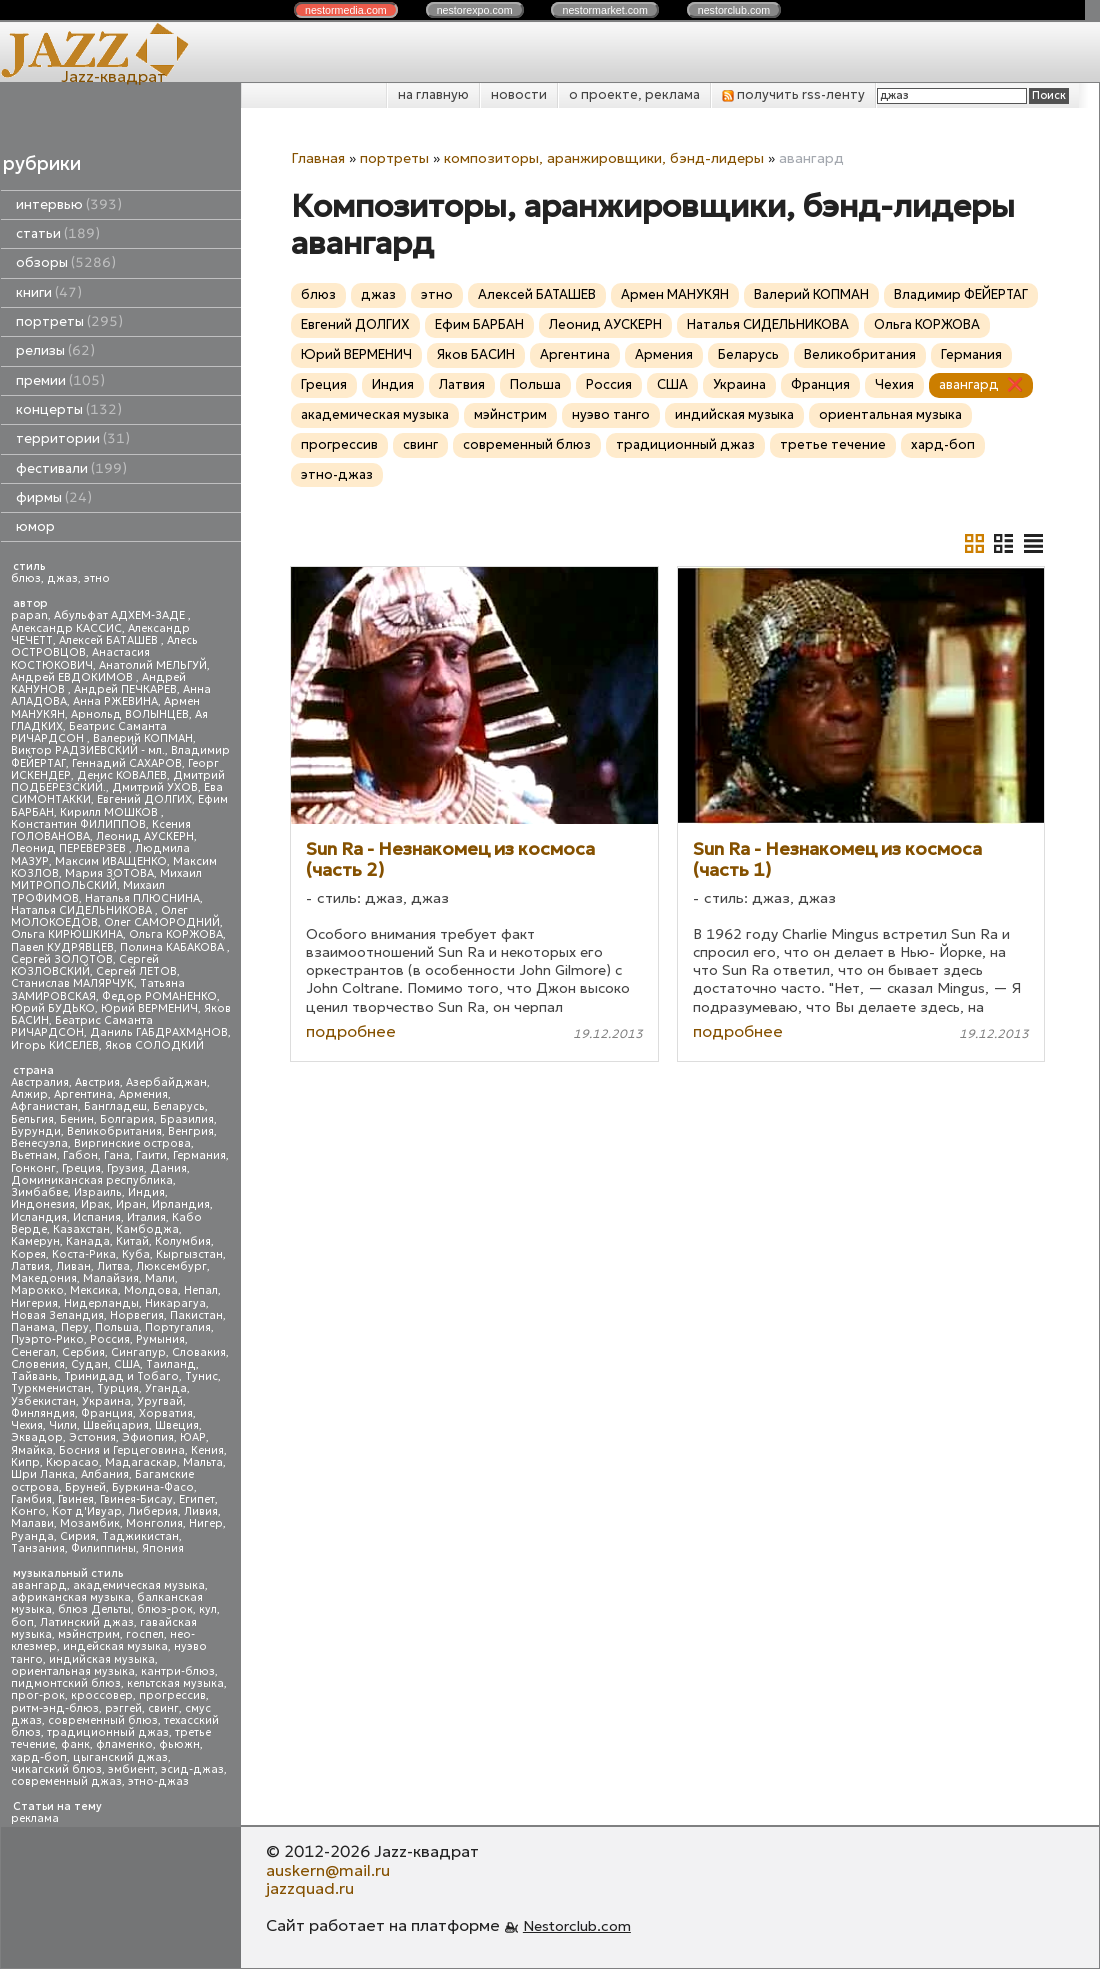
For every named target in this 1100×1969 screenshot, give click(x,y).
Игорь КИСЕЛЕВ (55, 1045)
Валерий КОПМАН (143, 738)
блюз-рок (165, 1609)
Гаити (151, 1155)
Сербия (83, 1352)
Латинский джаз (87, 1622)
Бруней (85, 1487)
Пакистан (196, 1315)
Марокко (37, 1290)
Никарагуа (175, 1303)
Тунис (201, 1376)
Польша (117, 1327)
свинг (163, 1708)
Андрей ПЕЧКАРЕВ (125, 689)
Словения (38, 1364)
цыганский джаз (120, 1757)
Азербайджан (166, 1082)
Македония (44, 1278)
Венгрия (191, 1131)
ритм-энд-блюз (55, 1708)
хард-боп (39, 1757)
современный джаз (66, 1781)
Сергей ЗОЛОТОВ (62, 959)
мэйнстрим (89, 1634)
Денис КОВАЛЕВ (122, 775)
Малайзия (111, 1278)
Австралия (40, 1082)
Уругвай (160, 1401)
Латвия (30, 1266)
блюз (26, 578)
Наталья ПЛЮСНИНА (142, 898)
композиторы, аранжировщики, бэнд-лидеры (604, 158)
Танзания (38, 1548)
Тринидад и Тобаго (121, 1376)
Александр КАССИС (66, 628)
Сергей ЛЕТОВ (136, 971)
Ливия (201, 1511)
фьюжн (179, 1744)
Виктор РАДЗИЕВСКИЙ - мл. (88, 750)
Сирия (78, 1536)
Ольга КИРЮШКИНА (67, 934)
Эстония (92, 1437)
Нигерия (34, 1303)
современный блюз (103, 1720)
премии (60, 380)
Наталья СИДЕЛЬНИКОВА (83, 910)
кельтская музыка (175, 1683)
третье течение (833, 444)
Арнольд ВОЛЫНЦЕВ (130, 714)
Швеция (177, 1425)
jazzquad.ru (310, 1888)
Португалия (178, 1327)
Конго (28, 1511)
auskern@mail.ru (328, 1870)
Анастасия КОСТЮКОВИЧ (80, 658)
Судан (89, 1364)
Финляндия (43, 1413)
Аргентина (83, 1094)
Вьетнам (34, 1155)
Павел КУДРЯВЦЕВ (62, 947)
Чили (63, 1425)
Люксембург (171, 1266)
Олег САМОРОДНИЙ (162, 922)
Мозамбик (90, 1523)
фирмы (54, 497)
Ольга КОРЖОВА (176, 934)
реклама (35, 1818)
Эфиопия (148, 1437)
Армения (143, 1094)
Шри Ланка (43, 1474)
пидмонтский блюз (66, 1683)
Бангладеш (115, 1106)
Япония (163, 1548)
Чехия (27, 1425)
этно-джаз (158, 1781)
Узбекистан (43, 1401)
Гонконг (33, 1168)
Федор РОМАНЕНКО (159, 996)
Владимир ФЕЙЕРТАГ (961, 294)
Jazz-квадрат (113, 76)
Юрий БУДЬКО (53, 1008)
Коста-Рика (84, 1254)
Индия (146, 1192)
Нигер (206, 1523)
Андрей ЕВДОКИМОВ (73, 677)
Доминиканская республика (92, 1180)
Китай (132, 1241)
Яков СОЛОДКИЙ (154, 1045)
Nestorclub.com (577, 1926)
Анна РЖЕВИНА (115, 701)
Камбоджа (147, 1229)
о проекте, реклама (634, 94)
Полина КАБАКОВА (173, 947)
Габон (80, 1155)
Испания (97, 1217)
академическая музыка (139, 1585)
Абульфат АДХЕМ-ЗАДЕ (121, 615)
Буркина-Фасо (153, 1487)
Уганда (166, 1388)
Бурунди (36, 1131)
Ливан (73, 1266)
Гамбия (31, 1499)
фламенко (124, 1744)
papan (29, 615)
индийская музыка (102, 1659)
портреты (69, 321)
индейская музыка (115, 1646)
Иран (131, 1204)
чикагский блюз (56, 1769)
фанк (75, 1744)
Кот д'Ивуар (87, 1511)
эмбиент (131, 1769)
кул (208, 1609)
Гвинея (76, 1499)
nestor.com (346, 10)
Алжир (29, 1094)
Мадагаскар (141, 1462)
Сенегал (33, 1352)
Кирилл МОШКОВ (110, 812)
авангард (39, 1585)
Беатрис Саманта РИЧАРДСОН (89, 732)
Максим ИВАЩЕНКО (111, 861)
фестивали (71, 468)
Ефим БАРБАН (479, 324)
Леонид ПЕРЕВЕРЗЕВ (70, 848)
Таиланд (171, 1364)
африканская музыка (71, 1597)
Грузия (125, 1168)
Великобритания (114, 1131)
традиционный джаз (108, 1732)
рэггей (123, 1708)
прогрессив (172, 1695)
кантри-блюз (178, 1671)
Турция (118, 1388)
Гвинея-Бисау (136, 1499)
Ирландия (181, 1204)
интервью (69, 204)
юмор (35, 526)
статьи (58, 233)
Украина (106, 1401)
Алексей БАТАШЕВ (110, 640)
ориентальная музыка (73, 1671)
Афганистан (44, 1106)
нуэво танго (611, 414)
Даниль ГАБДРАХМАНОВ (159, 1032)
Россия (110, 1339)
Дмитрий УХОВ (155, 787)
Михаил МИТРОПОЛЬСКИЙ (106, 879)
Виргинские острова (132, 1143)
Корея (28, 1254)
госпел (145, 1634)
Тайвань (34, 1376)
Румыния (160, 1339)
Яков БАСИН (476, 354)
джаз (62, 578)
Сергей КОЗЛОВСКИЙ (85, 965)
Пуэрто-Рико (47, 1339)
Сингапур (138, 1352)
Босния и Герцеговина (122, 1450)
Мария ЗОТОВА (109, 873)
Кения (207, 1450)
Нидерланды (101, 1303)
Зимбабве (39, 1192)
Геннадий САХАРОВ (127, 763)
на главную (433, 94)
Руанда (32, 1536)
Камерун (35, 1241)
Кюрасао (72, 1462)
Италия (146, 1217)
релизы (55, 350)
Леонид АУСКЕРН (145, 836)
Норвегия (137, 1315)
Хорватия (166, 1413)
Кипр (25, 1462)
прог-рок (38, 1695)
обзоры (66, 262)
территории (73, 438)
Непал (201, 1290)
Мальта (203, 1462)
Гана (117, 1155)
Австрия (97, 1082)
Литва (113, 1266)
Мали (160, 1278)
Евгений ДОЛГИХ (144, 799)
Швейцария (116, 1425)
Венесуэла (39, 1143)
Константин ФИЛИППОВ (78, 824)
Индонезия (43, 1204)
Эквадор (37, 1437)
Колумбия (183, 1241)
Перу (75, 1327)
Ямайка (32, 1450)
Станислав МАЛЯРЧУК (72, 983)
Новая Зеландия (57, 1315)
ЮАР (193, 1437)
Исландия (39, 1217)
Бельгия (32, 1119)
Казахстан (81, 1229)
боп (22, 1622)
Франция (107, 1413)
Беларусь (179, 1106)
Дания (168, 1168)
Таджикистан (140, 1536)
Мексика (94, 1290)
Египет (197, 1499)
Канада (88, 1241)
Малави (32, 1523)
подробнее (351, 1031)
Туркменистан (51, 1388)
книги (49, 292)
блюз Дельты (94, 1609)
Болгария (127, 1119)
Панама (33, 1327)
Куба (136, 1254)
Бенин (77, 1119)
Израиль (98, 1192)
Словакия (199, 1352)
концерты (69, 409)
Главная (318, 158)
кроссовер (102, 1695)
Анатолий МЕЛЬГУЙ (153, 665)
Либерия (153, 1511)
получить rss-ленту (793, 94)
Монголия (154, 1523)
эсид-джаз (192, 1769)
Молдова (151, 1290)
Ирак (95, 1204)
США (127, 1364)
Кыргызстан (189, 1254)
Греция (81, 1168)
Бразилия (187, 1119)
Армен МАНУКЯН (675, 294)
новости (519, 94)
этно (97, 578)
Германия (199, 1155)
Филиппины (103, 1548)
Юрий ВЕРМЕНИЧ (149, 1008)
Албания (105, 1474)
